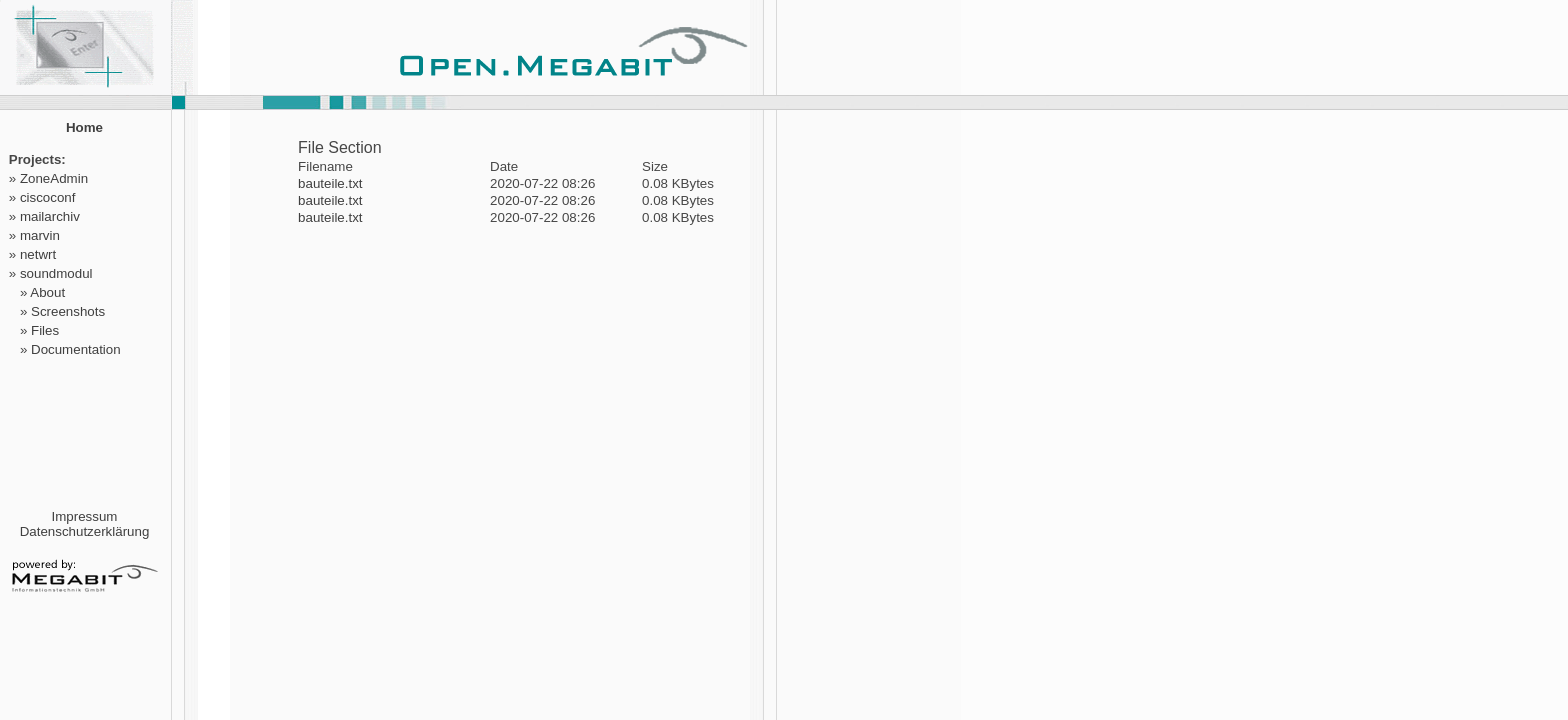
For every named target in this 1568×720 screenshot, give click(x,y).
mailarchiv (50, 216)
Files (45, 330)
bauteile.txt (330, 183)
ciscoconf (48, 197)
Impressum (85, 516)
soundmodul (56, 273)
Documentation (76, 349)
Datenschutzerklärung (85, 531)
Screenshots (68, 311)
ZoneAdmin (54, 178)
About (47, 292)
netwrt (38, 254)
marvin (40, 235)
